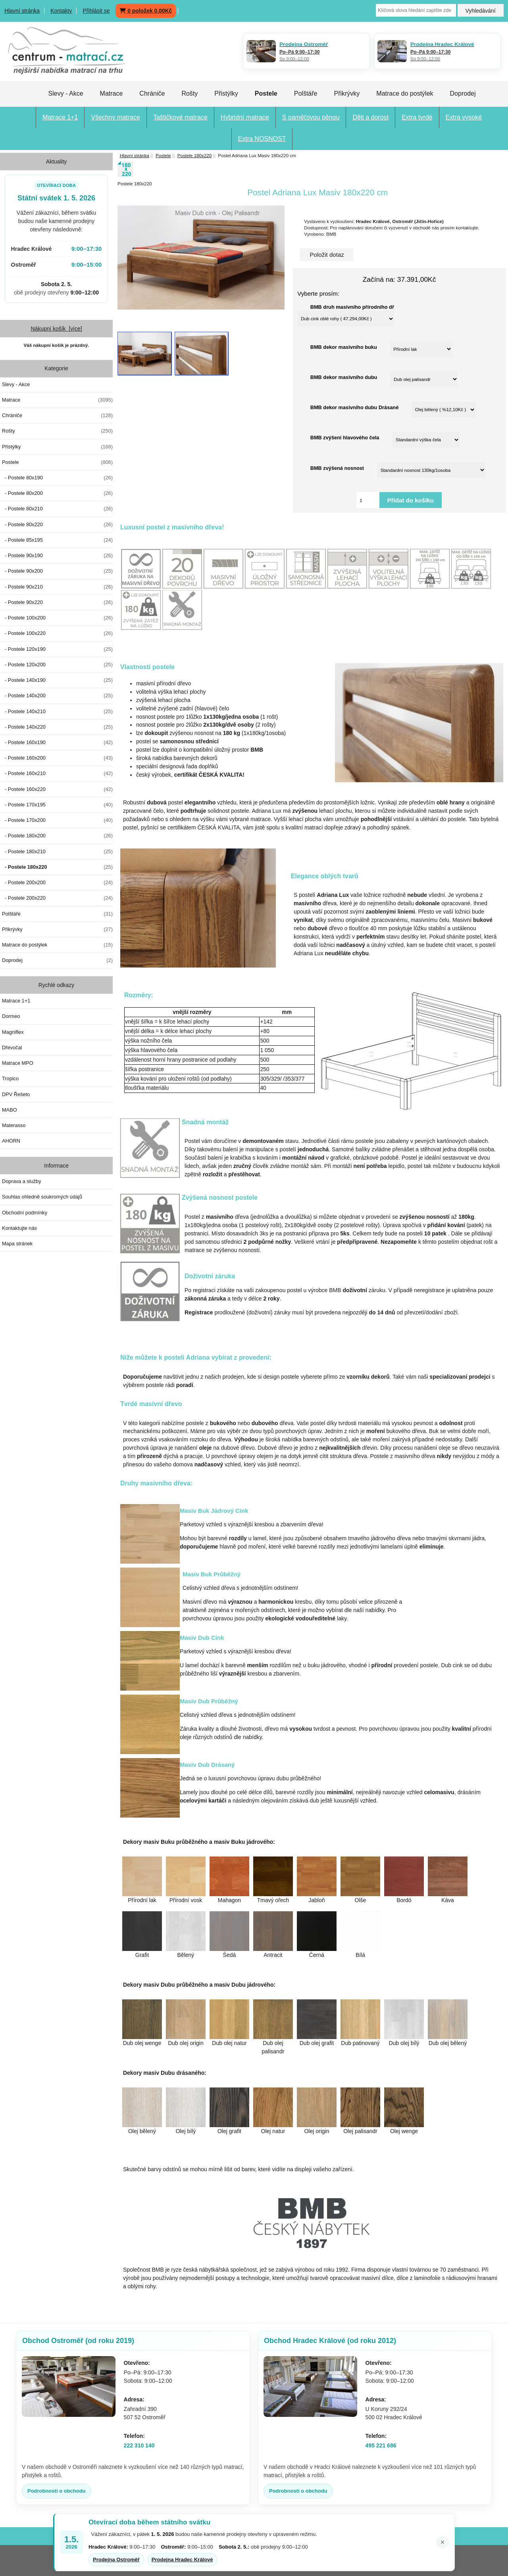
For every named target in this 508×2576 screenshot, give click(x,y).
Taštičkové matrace (180, 117)
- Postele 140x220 (57, 727)
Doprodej (463, 93)
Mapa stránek (17, 1244)
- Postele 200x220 (57, 898)
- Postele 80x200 (57, 493)
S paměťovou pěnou (311, 117)
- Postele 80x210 (57, 509)
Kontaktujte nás (19, 1228)
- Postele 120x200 (57, 665)
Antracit (273, 1955)
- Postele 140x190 (57, 680)
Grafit (142, 1955)
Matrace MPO (17, 1063)
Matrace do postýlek (404, 93)
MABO (9, 1110)
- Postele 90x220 (57, 602)
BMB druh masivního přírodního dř (352, 307)
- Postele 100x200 (57, 618)
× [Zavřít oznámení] (443, 2542)
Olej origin (316, 2131)
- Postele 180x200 (57, 836)
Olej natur (273, 2131)
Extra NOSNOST (262, 138)
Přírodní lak (142, 1900)
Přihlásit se (96, 11)
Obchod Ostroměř (78, 2341)
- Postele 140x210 (57, 711)
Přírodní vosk (185, 1900)
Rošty (189, 93)
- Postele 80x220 (57, 524)
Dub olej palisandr (273, 2045)
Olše (360, 1900)
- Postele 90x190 (57, 555)
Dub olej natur (229, 2043)
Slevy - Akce (65, 93)
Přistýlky (226, 93)
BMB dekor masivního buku (343, 347)
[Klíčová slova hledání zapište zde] (416, 10)
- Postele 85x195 (57, 540)
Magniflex (13, 1032)
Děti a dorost (370, 117)
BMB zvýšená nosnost (337, 468)
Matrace (111, 93)
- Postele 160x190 (57, 742)
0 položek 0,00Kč (145, 11)
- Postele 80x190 (57, 478)
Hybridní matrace (245, 117)
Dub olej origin (186, 2043)
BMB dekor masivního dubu (343, 377)
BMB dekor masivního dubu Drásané (354, 407)
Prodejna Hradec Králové (182, 2560)
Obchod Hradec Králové (330, 2341)
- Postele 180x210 (57, 851)
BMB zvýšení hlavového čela (344, 438)
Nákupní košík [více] (56, 328)
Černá (316, 1955)
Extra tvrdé (417, 117)
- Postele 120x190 (57, 649)
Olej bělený (142, 2131)
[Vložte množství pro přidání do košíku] (368, 500)
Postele (163, 155)
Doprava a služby (21, 1181)
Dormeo (11, 1016)
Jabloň (316, 1900)
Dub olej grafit (317, 2043)
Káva (447, 1900)
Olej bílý (186, 2131)
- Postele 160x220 (57, 789)
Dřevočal (12, 1047)
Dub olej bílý (404, 2043)
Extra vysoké (464, 117)
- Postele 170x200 (57, 820)
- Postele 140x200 (57, 696)
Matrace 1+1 (60, 117)
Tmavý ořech (273, 1900)
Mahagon (229, 1900)
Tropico (10, 1078)
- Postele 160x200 (57, 758)
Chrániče (152, 93)
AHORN (11, 1141)
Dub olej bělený (448, 2043)
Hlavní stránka (22, 11)
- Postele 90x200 (57, 571)
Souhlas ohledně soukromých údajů (42, 1197)
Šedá (229, 1955)
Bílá (360, 1955)
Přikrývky (347, 93)
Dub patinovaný (360, 2043)
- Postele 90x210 (57, 587)
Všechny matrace (115, 117)
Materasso (14, 1125)
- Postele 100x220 (57, 633)
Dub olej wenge (142, 2043)
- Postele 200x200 (57, 882)
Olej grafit (229, 2131)
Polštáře (306, 93)
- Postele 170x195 (57, 805)
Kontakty (61, 11)
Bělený (185, 1955)
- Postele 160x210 (57, 773)
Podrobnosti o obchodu (56, 2491)
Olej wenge (404, 2131)
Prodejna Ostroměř (116, 2560)
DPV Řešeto (16, 1094)
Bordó (403, 1900)
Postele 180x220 (194, 155)
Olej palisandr (360, 2131)
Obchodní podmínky (24, 1213)
